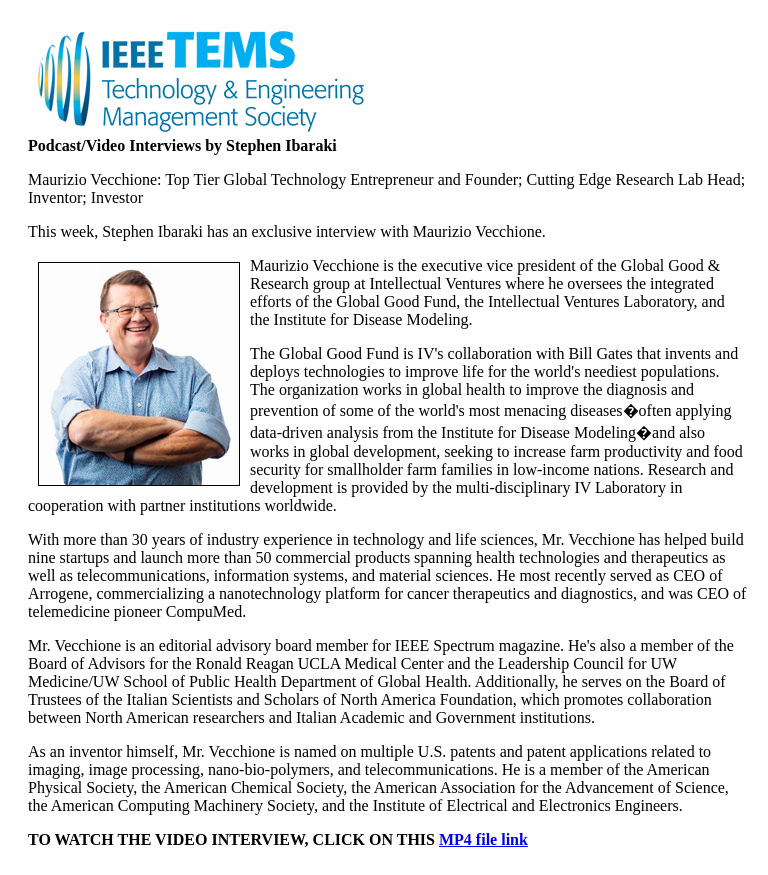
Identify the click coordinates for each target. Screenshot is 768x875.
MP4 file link (483, 839)
